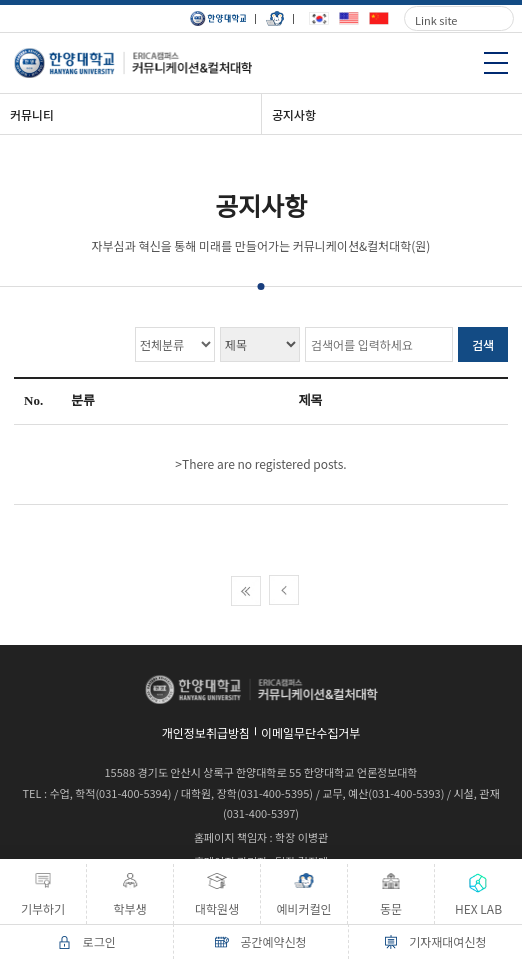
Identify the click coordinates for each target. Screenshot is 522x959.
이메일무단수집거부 (310, 732)
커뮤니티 (32, 114)
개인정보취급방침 (206, 732)
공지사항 (294, 114)
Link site (436, 20)
